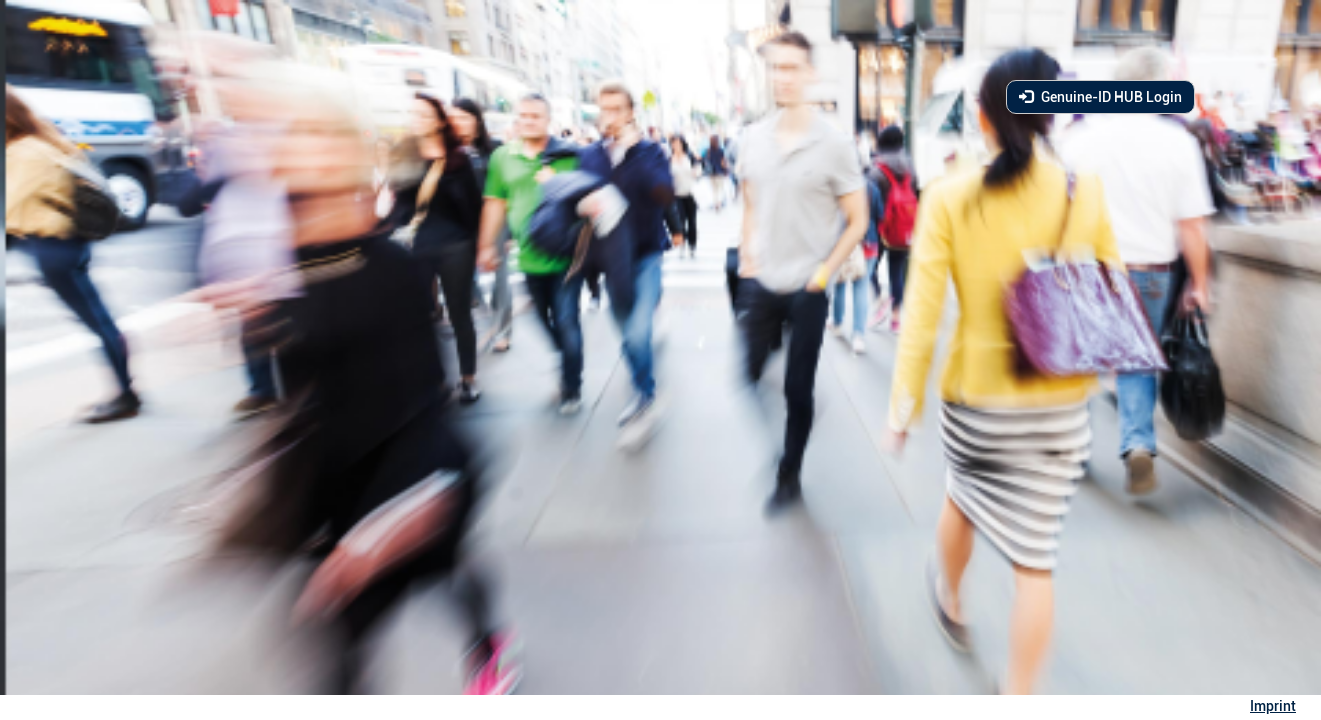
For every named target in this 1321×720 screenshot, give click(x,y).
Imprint (1273, 706)
